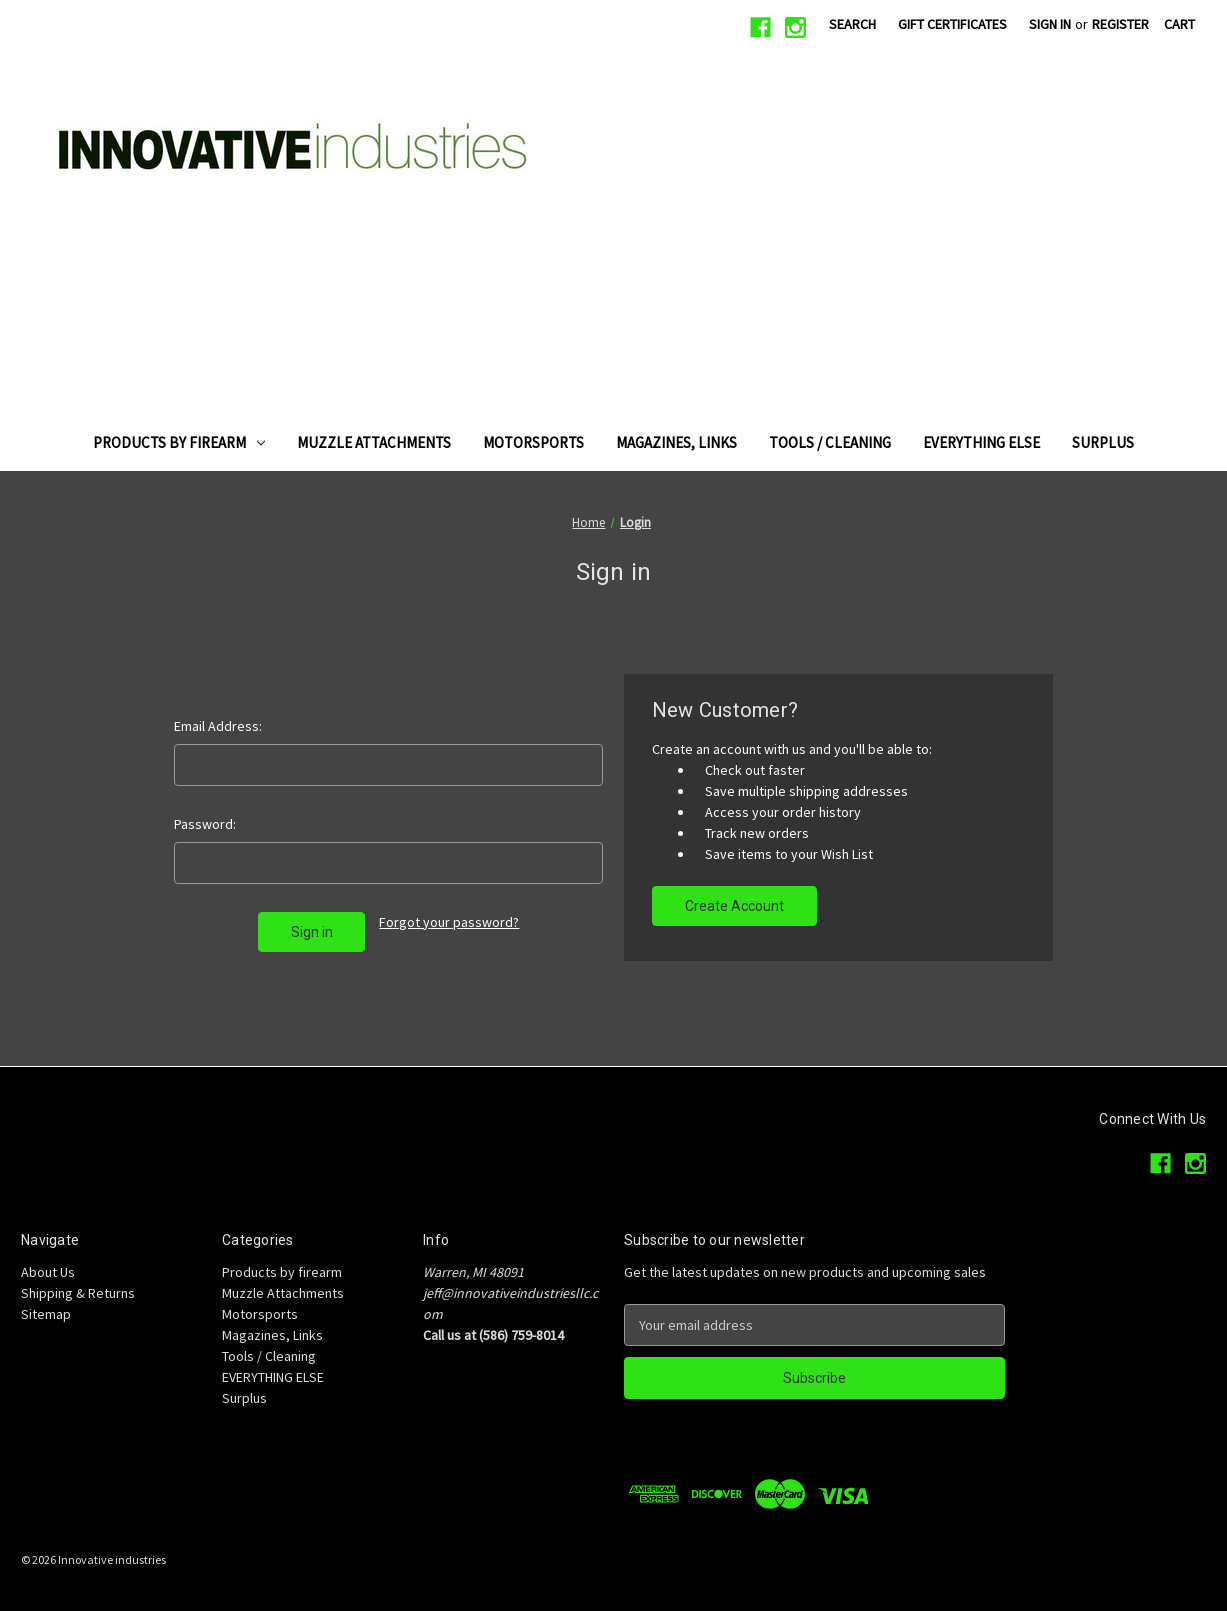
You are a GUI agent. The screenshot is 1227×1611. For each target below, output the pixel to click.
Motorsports (533, 442)
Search (852, 24)
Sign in (1050, 24)
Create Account (734, 906)
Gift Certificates (952, 24)
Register (1120, 24)
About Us (48, 1272)
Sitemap (46, 1314)
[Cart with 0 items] (1179, 24)
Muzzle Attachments (374, 442)
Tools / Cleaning (830, 442)
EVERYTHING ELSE (981, 442)
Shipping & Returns (78, 1293)
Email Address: (218, 726)
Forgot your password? (449, 922)
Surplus (1103, 442)
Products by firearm (179, 442)
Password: (205, 824)
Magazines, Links (676, 442)
